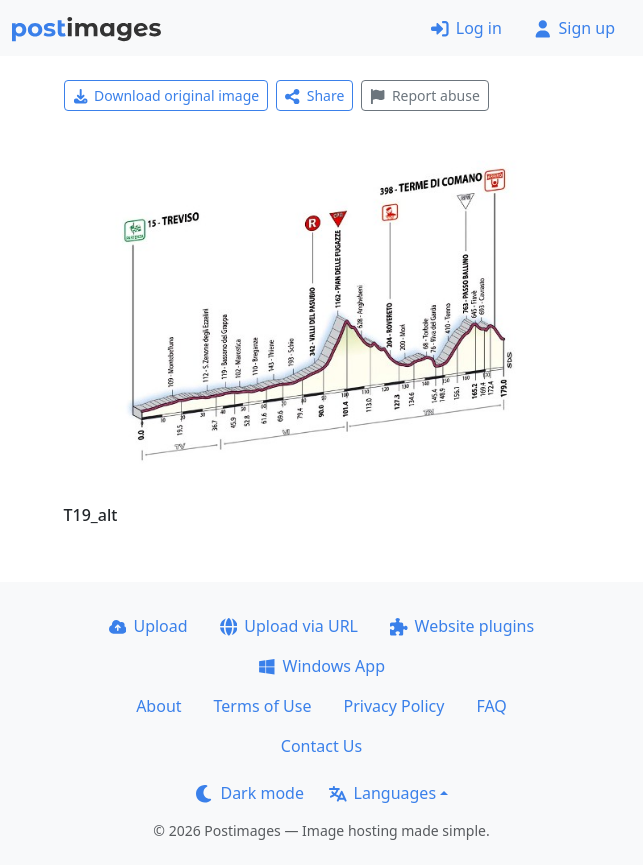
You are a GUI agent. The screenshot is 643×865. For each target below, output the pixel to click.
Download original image (166, 95)
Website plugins (462, 626)
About (158, 706)
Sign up (574, 28)
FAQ (491, 706)
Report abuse (424, 95)
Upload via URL (289, 626)
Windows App (321, 666)
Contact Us (321, 746)
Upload (148, 626)
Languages (382, 793)
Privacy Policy (393, 706)
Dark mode (250, 793)
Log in (466, 28)
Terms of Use (263, 706)
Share (314, 95)
